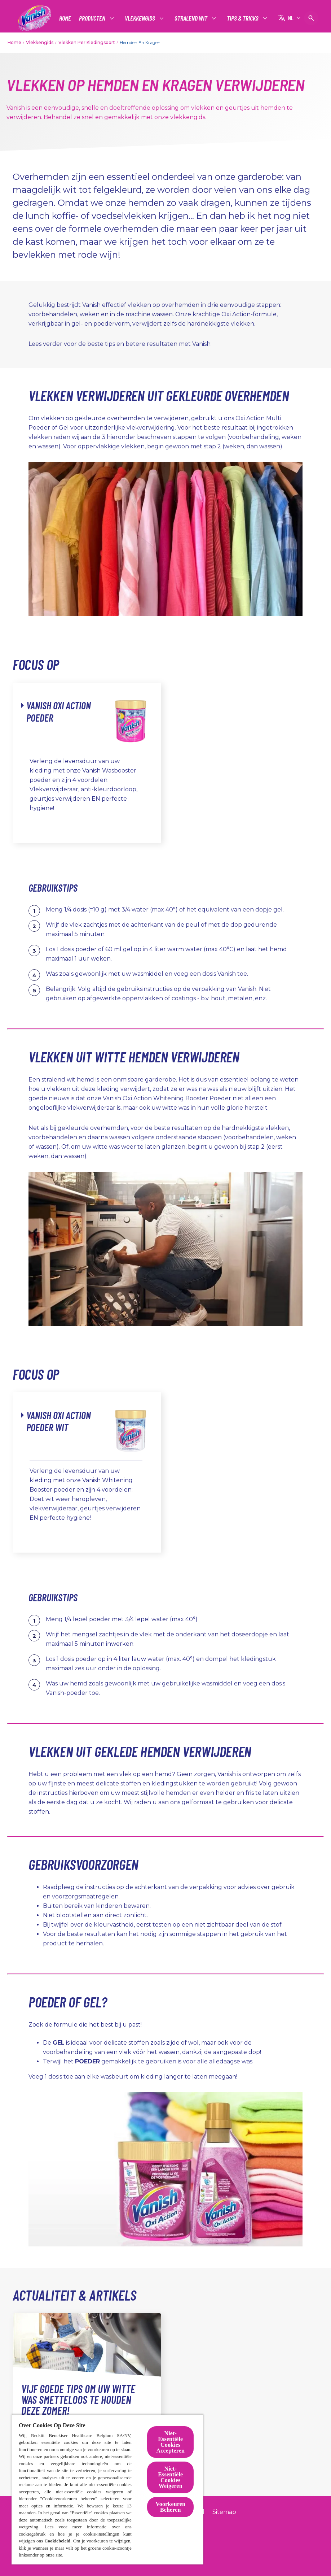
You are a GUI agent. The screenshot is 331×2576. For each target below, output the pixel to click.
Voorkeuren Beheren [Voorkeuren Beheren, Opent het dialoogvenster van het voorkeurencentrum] (171, 2507)
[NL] (289, 18)
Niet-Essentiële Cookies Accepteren (170, 2442)
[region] (107, 2489)
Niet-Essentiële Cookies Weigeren (170, 2477)
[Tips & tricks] (243, 18)
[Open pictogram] (311, 18)
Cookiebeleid (57, 2541)
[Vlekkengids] (140, 18)
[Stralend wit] (191, 18)
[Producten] (92, 18)
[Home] (65, 18)
